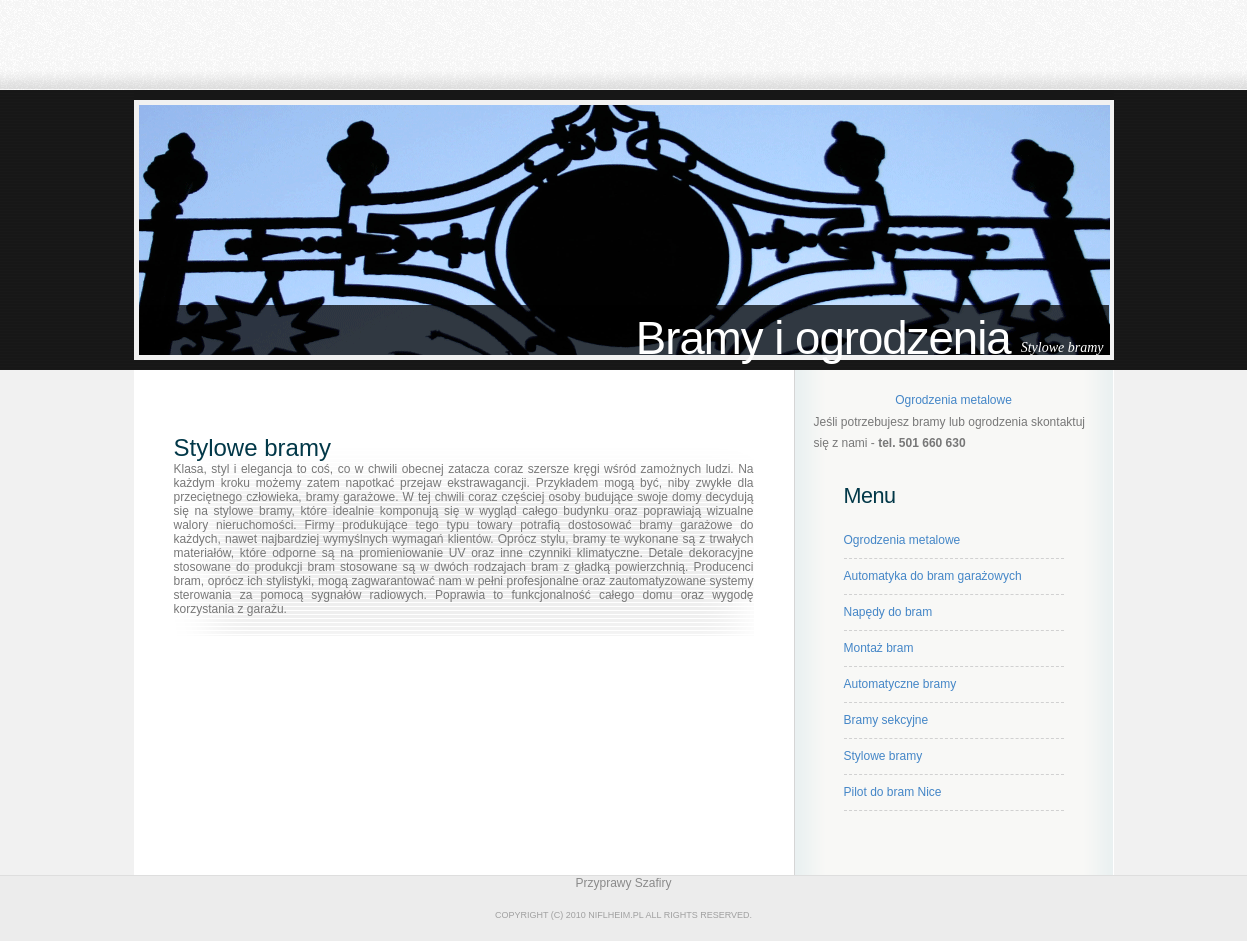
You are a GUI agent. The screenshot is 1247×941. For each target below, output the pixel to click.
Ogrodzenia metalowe (953, 400)
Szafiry (653, 883)
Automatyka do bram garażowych (933, 576)
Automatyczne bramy (900, 684)
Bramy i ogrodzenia (823, 338)
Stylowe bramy (883, 756)
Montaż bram (879, 648)
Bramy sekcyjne (886, 720)
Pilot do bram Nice (893, 792)
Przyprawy (603, 883)
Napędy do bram (888, 612)
